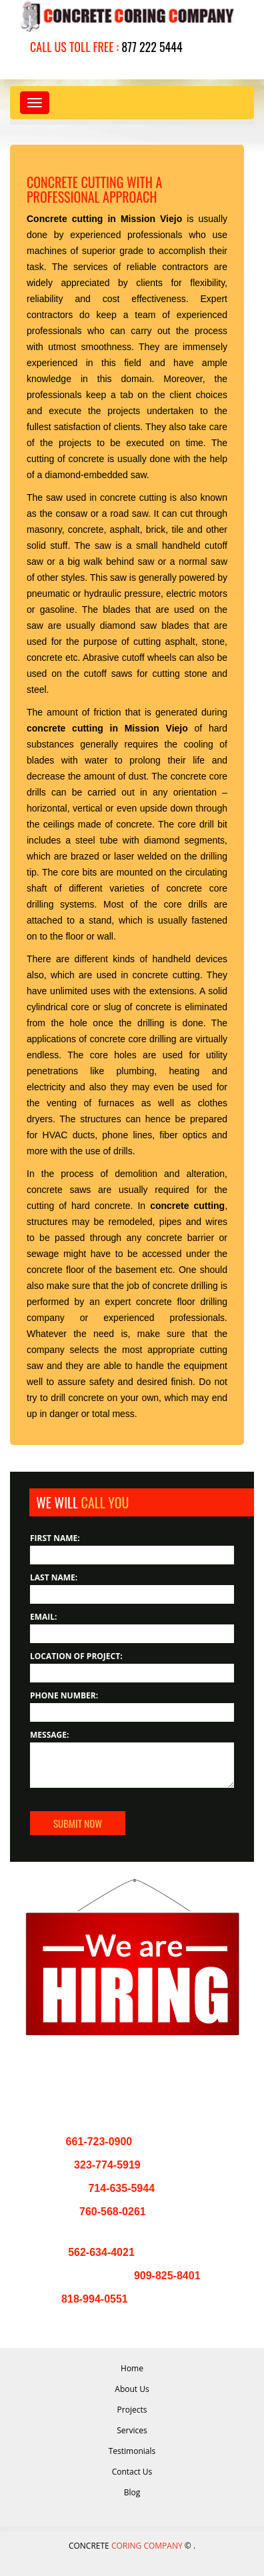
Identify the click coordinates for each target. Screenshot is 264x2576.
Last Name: (53, 1577)
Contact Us (132, 2471)
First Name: (55, 1538)
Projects (132, 2409)
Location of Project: (76, 1656)
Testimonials (132, 2451)
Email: (43, 1616)
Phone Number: (64, 1695)
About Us (132, 2389)
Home (132, 2368)
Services (132, 2430)
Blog (132, 2492)
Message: (49, 1734)
